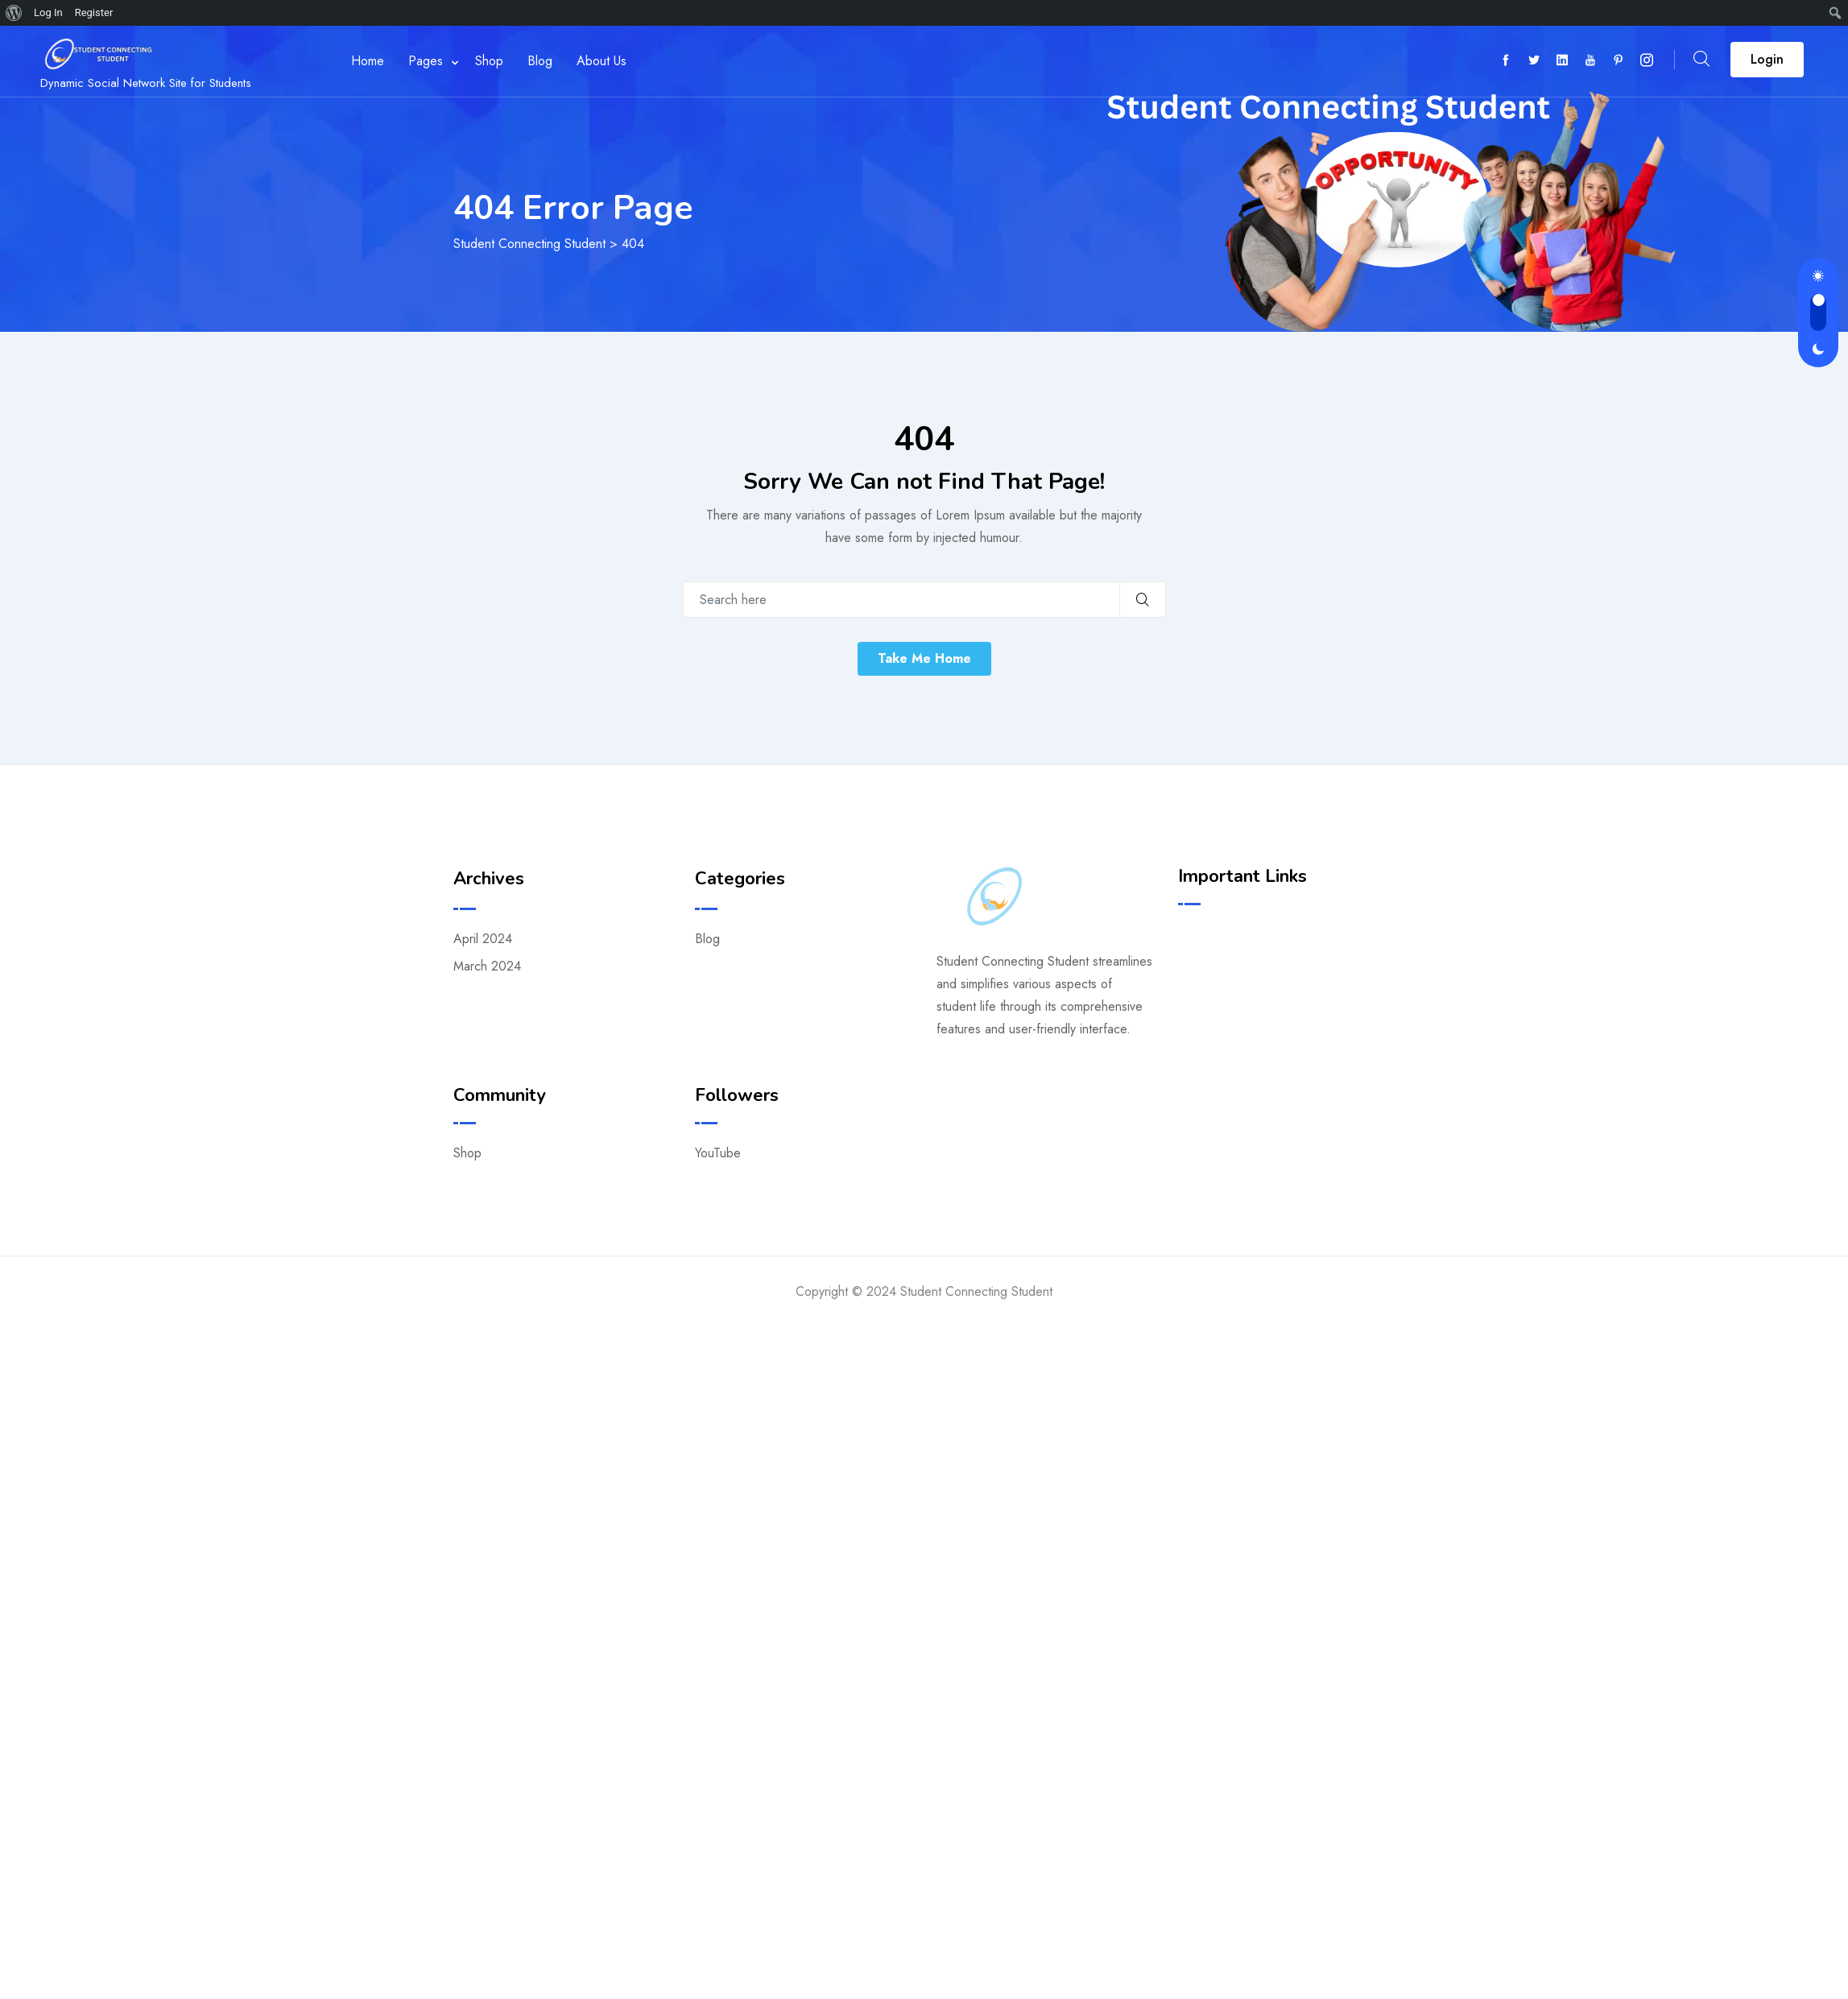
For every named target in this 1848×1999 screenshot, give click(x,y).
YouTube (718, 1153)
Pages (422, 61)
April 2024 (482, 938)
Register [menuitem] (94, 12)
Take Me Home (924, 658)
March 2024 (487, 966)
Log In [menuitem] (48, 12)
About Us (598, 61)
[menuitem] (14, 13)
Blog (536, 61)
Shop (486, 61)
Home (364, 61)
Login (1767, 59)
